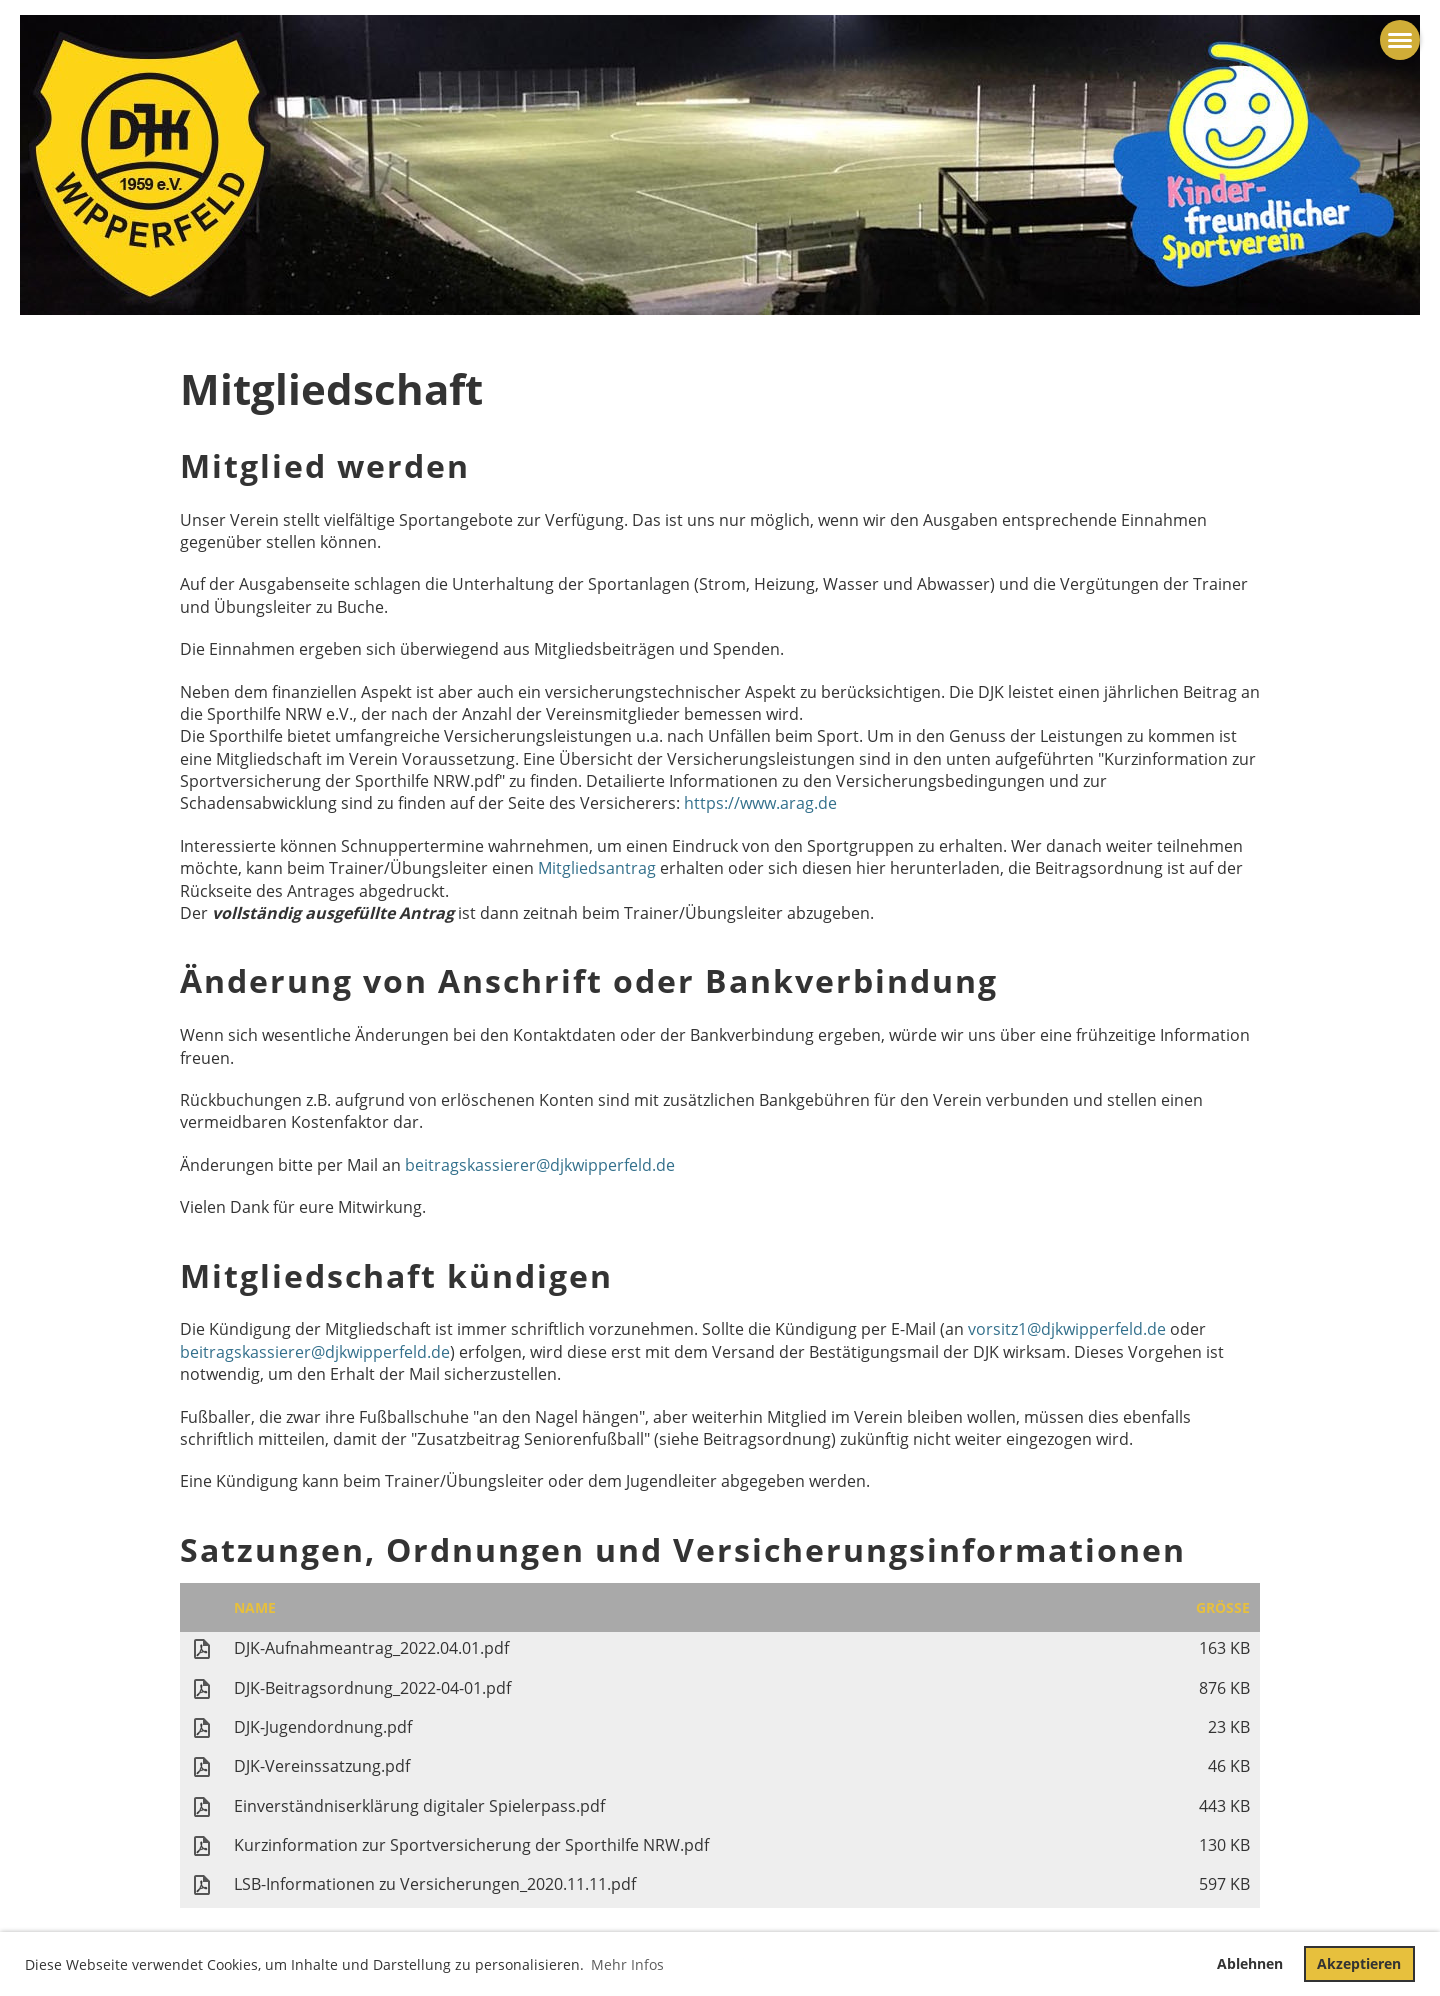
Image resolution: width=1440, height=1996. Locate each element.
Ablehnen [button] (1250, 1963)
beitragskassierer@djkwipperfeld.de (540, 1165)
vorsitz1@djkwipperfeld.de (1069, 1329)
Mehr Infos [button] (627, 1964)
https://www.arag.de (760, 803)
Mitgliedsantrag (597, 868)
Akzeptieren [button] (1359, 1963)
